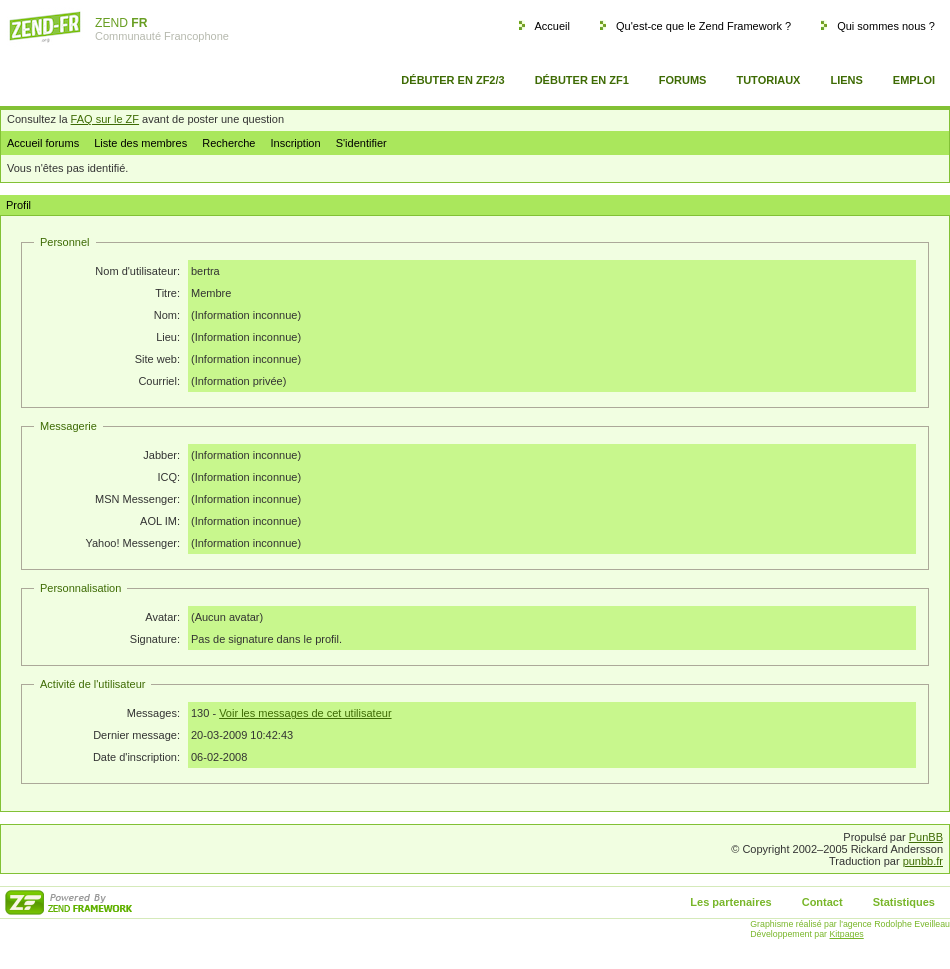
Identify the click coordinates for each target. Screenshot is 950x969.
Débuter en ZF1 (582, 80)
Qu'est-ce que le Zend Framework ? (703, 26)
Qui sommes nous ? (886, 26)
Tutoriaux (768, 80)
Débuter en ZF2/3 (452, 80)
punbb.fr (923, 861)
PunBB (926, 837)
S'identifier (361, 143)
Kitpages (847, 934)
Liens (846, 80)
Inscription (295, 143)
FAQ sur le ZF (105, 119)
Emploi (914, 80)
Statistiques (904, 902)
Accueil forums (43, 143)
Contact (822, 902)
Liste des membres (140, 143)
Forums (683, 80)
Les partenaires (730, 902)
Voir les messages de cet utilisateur (305, 713)
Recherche (228, 143)
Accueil (551, 26)
